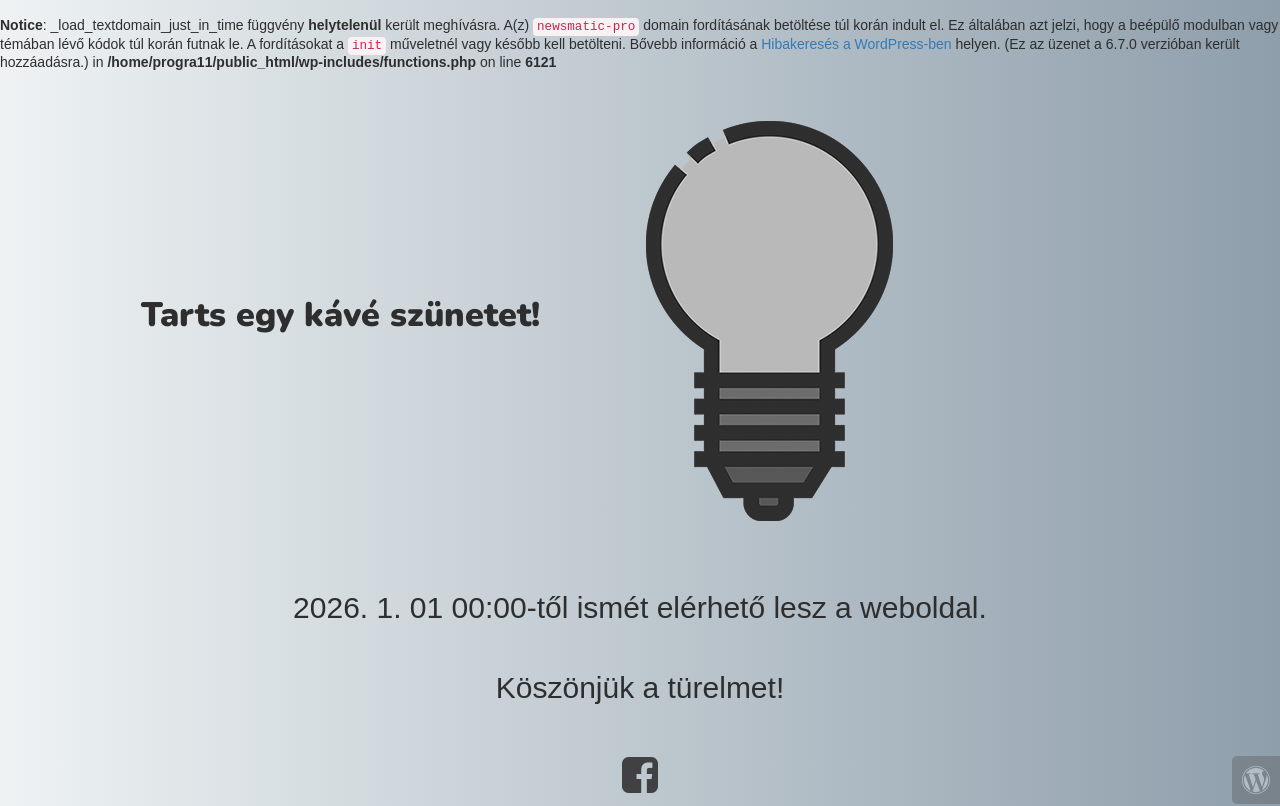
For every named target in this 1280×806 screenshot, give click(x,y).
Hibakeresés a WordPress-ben (856, 44)
